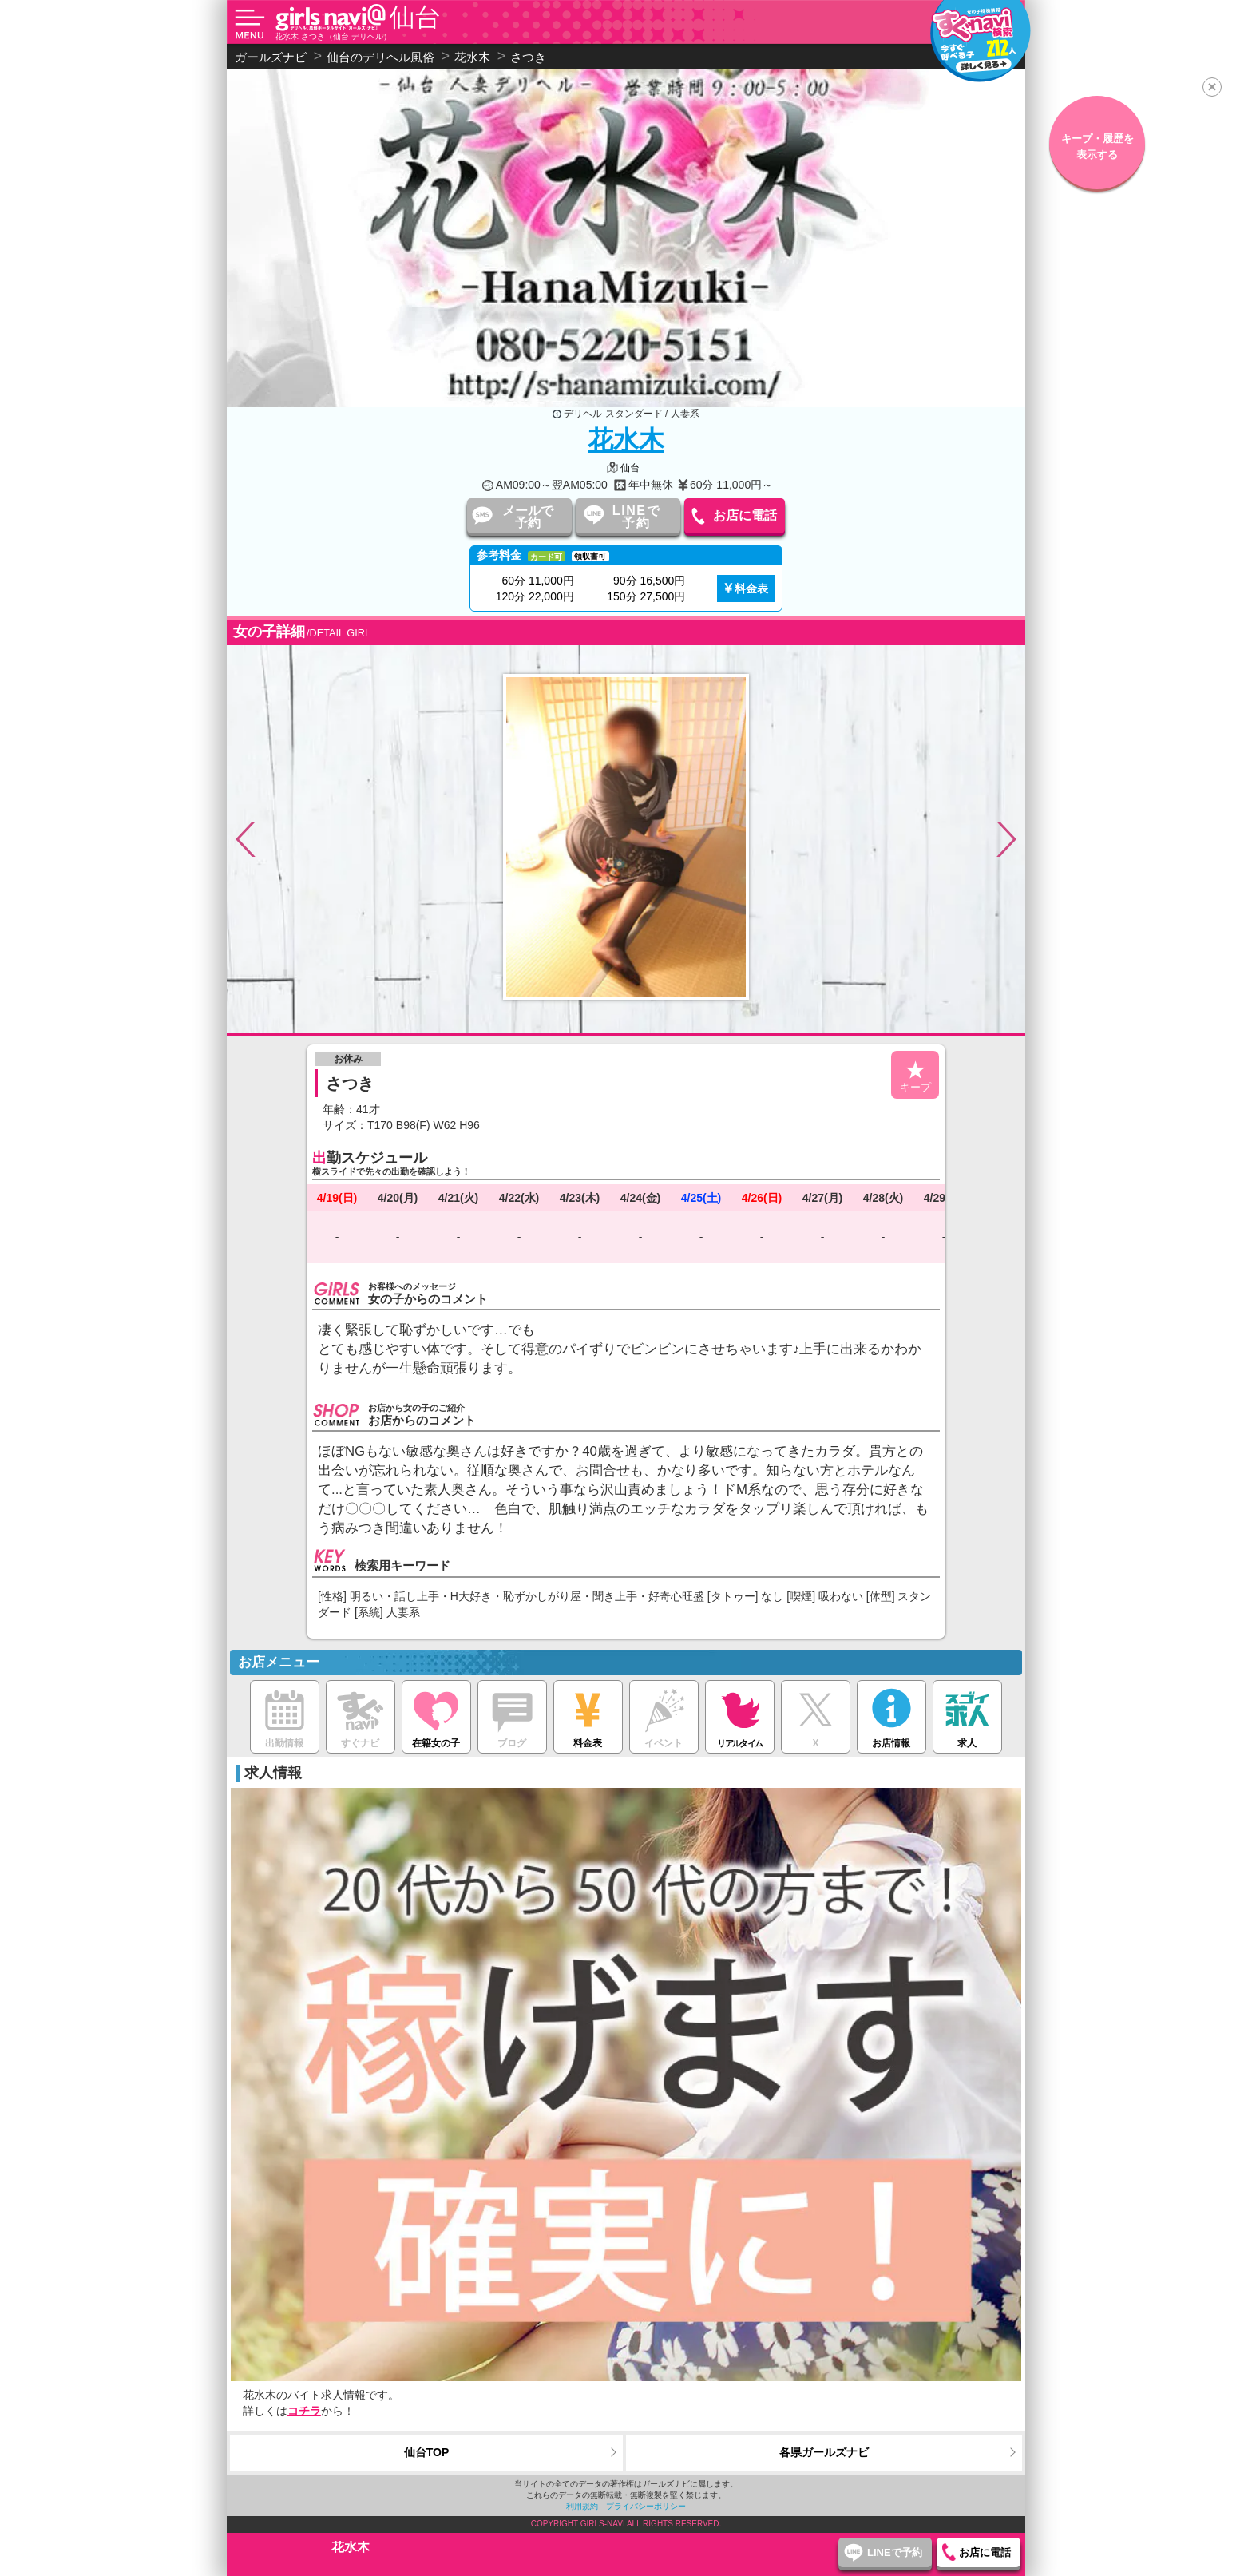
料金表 (751, 588)
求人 (967, 1715)
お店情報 (891, 1715)
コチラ (304, 2410)
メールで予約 (527, 516)
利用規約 (582, 2506)
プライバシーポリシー (646, 2506)
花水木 (626, 440)
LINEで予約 (636, 516)
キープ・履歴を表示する (1097, 147)
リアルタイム (740, 1714)
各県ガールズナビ (824, 2452)
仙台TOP (427, 2452)
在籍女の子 (436, 1715)
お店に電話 (745, 515)
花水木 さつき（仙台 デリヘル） (333, 36)
